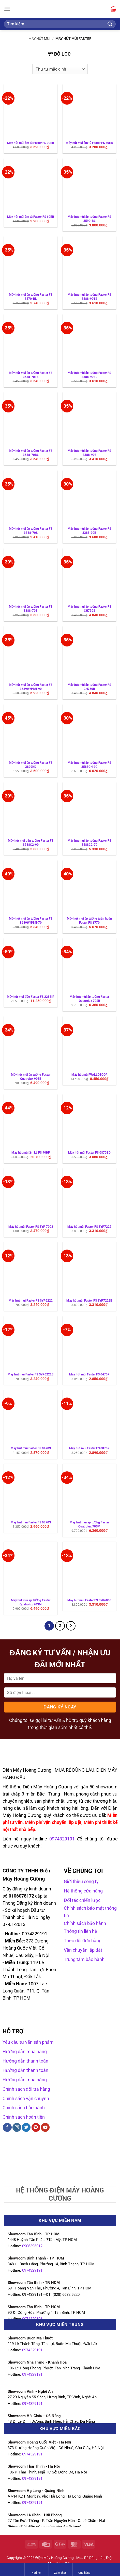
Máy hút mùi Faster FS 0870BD (89, 1152)
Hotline (36, 2569)
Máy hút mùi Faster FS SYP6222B (31, 1374)
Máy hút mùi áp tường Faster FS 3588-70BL (31, 453)
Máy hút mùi (39, 39)
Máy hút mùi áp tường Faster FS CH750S (89, 608)
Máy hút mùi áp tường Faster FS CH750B (89, 687)
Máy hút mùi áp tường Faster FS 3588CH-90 (89, 765)
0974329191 (32, 2270)
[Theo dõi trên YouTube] (45, 2127)
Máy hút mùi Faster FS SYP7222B (89, 1300)
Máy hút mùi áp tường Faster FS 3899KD (31, 765)
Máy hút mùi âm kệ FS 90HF (30, 1152)
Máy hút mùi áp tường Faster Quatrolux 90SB (30, 1077)
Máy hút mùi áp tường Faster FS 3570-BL (31, 297)
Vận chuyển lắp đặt (83, 1950)
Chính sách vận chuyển (26, 2098)
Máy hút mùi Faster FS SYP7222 (89, 1226)
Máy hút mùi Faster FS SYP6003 (89, 1600)
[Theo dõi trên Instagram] (16, 2127)
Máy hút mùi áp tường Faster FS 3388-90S (89, 453)
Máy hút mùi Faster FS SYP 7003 (30, 1226)
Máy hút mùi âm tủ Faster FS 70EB (89, 143)
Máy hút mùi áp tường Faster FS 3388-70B (31, 608)
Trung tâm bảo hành (84, 1959)
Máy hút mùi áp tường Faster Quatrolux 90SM (30, 1602)
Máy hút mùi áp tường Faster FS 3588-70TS (31, 375)
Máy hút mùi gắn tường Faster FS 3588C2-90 (30, 842)
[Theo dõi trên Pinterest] (36, 2127)
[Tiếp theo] (71, 1626)
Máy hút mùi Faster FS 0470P (89, 1374)
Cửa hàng (84, 2569)
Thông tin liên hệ (80, 1931)
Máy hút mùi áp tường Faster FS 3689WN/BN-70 (31, 920)
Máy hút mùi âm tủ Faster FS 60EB (30, 217)
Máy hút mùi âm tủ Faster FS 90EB (30, 143)
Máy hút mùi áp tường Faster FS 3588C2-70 (89, 842)
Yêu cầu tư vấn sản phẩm (28, 2042)
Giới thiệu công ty (81, 1881)
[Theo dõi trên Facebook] (7, 2127)
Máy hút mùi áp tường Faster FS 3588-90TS (89, 297)
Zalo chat (60, 2569)
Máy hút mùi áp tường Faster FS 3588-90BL (89, 375)
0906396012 (32, 2246)
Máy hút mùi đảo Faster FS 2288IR (30, 997)
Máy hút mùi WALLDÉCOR (89, 1074)
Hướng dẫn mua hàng (25, 2051)
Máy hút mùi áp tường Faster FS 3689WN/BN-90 (31, 687)
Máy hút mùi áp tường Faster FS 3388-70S (31, 531)
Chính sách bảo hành (85, 1923)
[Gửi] (110, 24)
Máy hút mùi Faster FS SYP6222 (31, 1300)
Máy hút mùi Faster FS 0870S (31, 1522)
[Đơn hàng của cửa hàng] (59, 69)
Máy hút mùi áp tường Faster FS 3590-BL (89, 219)
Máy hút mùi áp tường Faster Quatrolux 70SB (89, 999)
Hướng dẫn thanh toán (25, 2061)
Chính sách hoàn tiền (24, 2117)
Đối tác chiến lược (82, 1900)
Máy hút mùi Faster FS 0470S (31, 1448)
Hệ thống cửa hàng (83, 1890)
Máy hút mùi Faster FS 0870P (89, 1448)
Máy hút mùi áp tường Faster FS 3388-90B (89, 531)
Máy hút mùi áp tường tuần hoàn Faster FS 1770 (89, 920)
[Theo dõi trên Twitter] (26, 2127)
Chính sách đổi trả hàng (26, 2089)
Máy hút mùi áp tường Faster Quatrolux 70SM (89, 1524)
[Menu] (7, 8)
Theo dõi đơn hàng (82, 1940)
